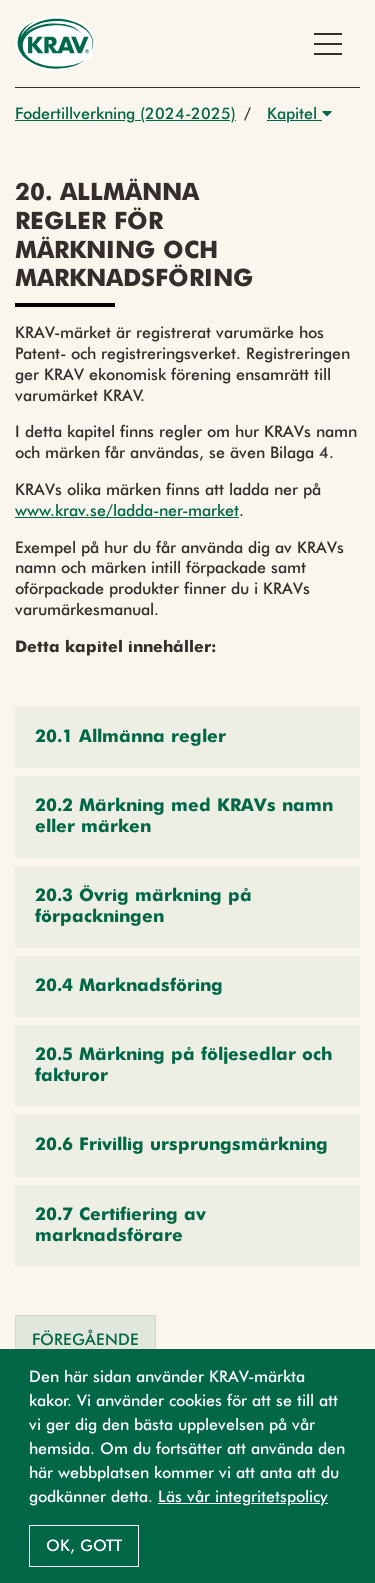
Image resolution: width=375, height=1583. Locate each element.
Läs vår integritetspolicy (243, 1496)
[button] (187, 737)
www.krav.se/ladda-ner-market (127, 510)
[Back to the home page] (55, 43)
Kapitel (299, 113)
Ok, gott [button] (84, 1545)
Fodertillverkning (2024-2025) (125, 113)
